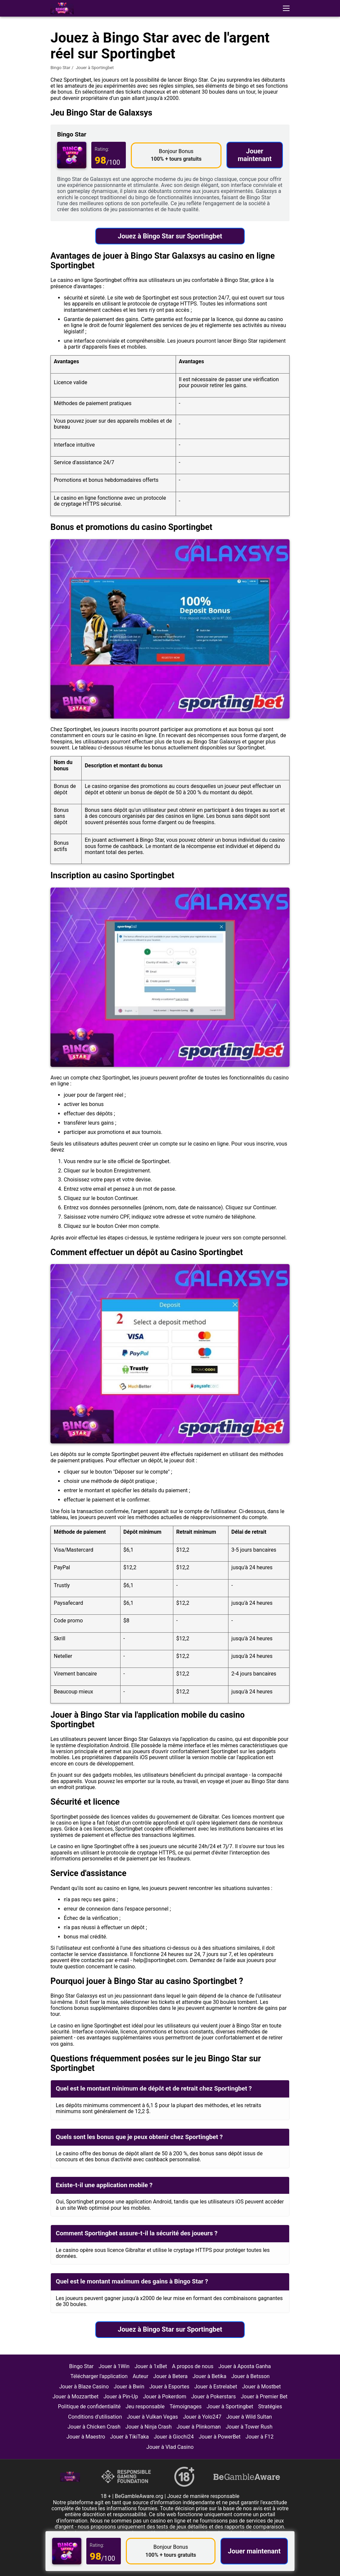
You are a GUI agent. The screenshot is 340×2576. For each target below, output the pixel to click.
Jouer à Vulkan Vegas (152, 2417)
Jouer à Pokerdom (164, 2396)
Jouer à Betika (209, 2376)
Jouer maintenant (255, 155)
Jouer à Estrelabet (215, 2386)
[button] (286, 8)
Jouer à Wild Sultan (249, 2417)
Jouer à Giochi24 (174, 2437)
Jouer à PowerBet (220, 2437)
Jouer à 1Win (114, 2366)
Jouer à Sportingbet (230, 2406)
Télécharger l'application (99, 2376)
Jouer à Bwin (129, 2386)
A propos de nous (192, 2366)
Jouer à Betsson (250, 2376)
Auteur (140, 2376)
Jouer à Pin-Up (121, 2396)
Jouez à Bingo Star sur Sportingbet (170, 236)
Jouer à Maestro (85, 2437)
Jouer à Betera (170, 2376)
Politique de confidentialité (89, 2406)
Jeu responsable (145, 2406)
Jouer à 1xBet (150, 2366)
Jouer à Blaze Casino (84, 2386)
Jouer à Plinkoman (199, 2427)
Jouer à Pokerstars (213, 2396)
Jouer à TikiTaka (129, 2437)
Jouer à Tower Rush (249, 2427)
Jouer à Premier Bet (264, 2396)
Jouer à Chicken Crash (93, 2427)
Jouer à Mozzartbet (75, 2396)
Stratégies (270, 2406)
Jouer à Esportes (169, 2386)
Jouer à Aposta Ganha (244, 2366)
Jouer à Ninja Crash (149, 2427)
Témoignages (186, 2406)
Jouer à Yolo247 (202, 2417)
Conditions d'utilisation (95, 2417)
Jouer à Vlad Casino (170, 2447)
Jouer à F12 (260, 2437)
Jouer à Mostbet (261, 2386)
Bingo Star (60, 67)
